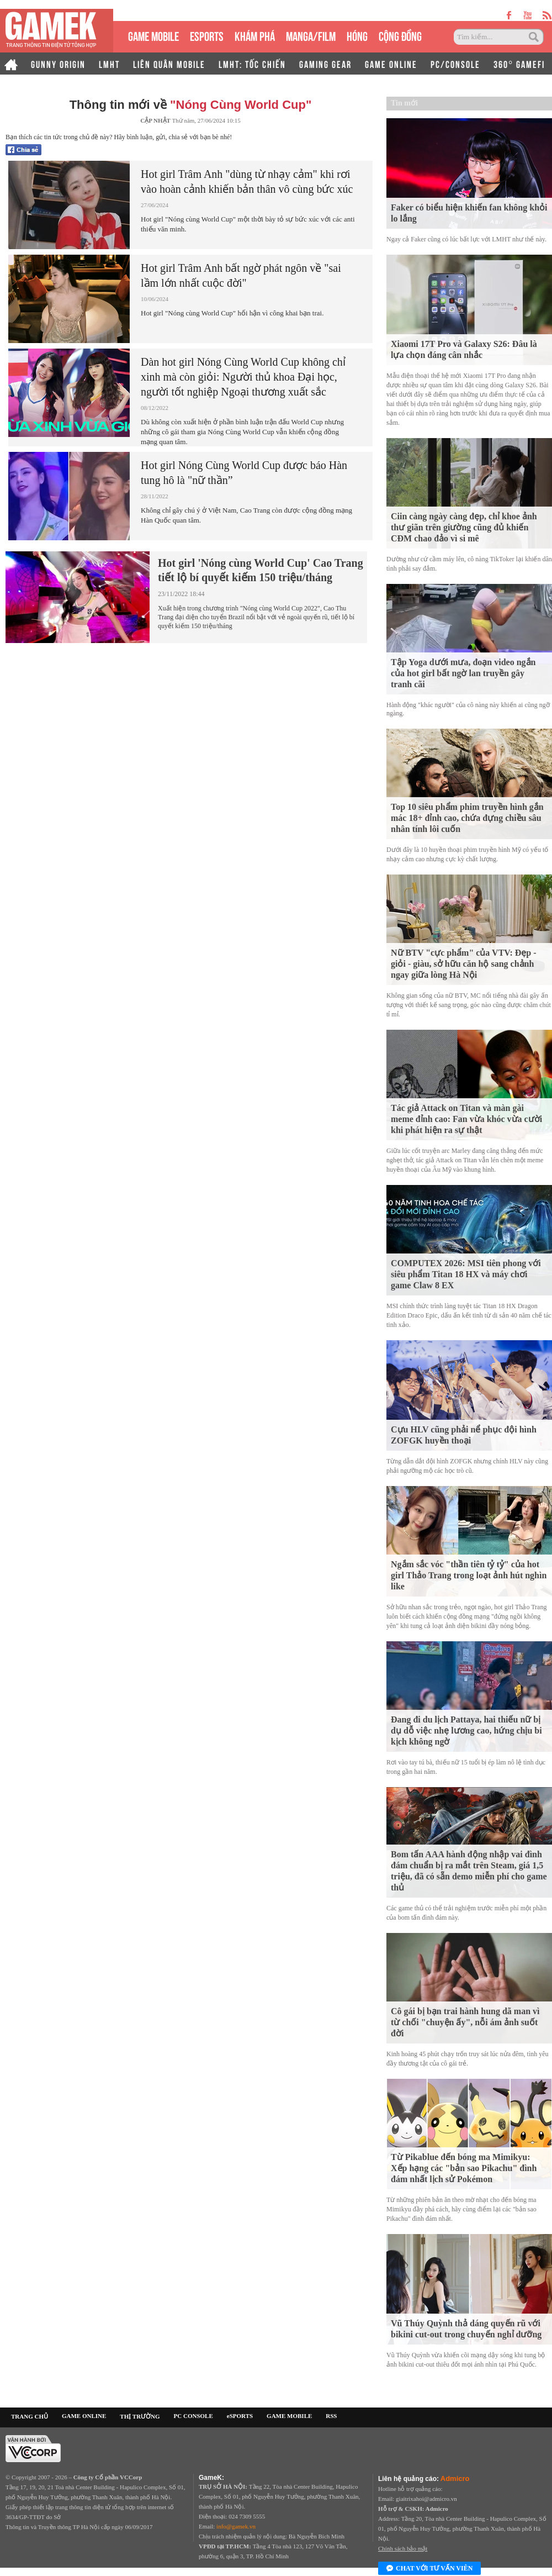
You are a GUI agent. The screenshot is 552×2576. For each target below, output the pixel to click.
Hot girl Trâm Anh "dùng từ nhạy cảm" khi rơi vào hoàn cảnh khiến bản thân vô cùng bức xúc (247, 181)
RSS (331, 2415)
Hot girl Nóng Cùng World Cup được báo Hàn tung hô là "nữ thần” (244, 472)
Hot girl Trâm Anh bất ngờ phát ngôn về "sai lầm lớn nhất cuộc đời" (241, 275)
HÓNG (357, 35)
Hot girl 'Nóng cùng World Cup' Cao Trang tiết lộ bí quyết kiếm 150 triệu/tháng (260, 570)
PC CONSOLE (193, 2415)
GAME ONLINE (391, 63)
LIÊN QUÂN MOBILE (169, 63)
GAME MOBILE (153, 35)
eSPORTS (207, 35)
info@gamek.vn (236, 2526)
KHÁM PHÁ (255, 35)
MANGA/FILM (311, 35)
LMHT (109, 63)
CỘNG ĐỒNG (400, 35)
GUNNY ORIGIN (58, 63)
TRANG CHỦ (29, 2416)
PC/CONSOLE (455, 63)
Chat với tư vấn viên (429, 2569)
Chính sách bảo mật (402, 2548)
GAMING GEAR (325, 63)
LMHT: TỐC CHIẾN (252, 63)
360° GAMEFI (519, 63)
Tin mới (404, 103)
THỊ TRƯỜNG (140, 2416)
